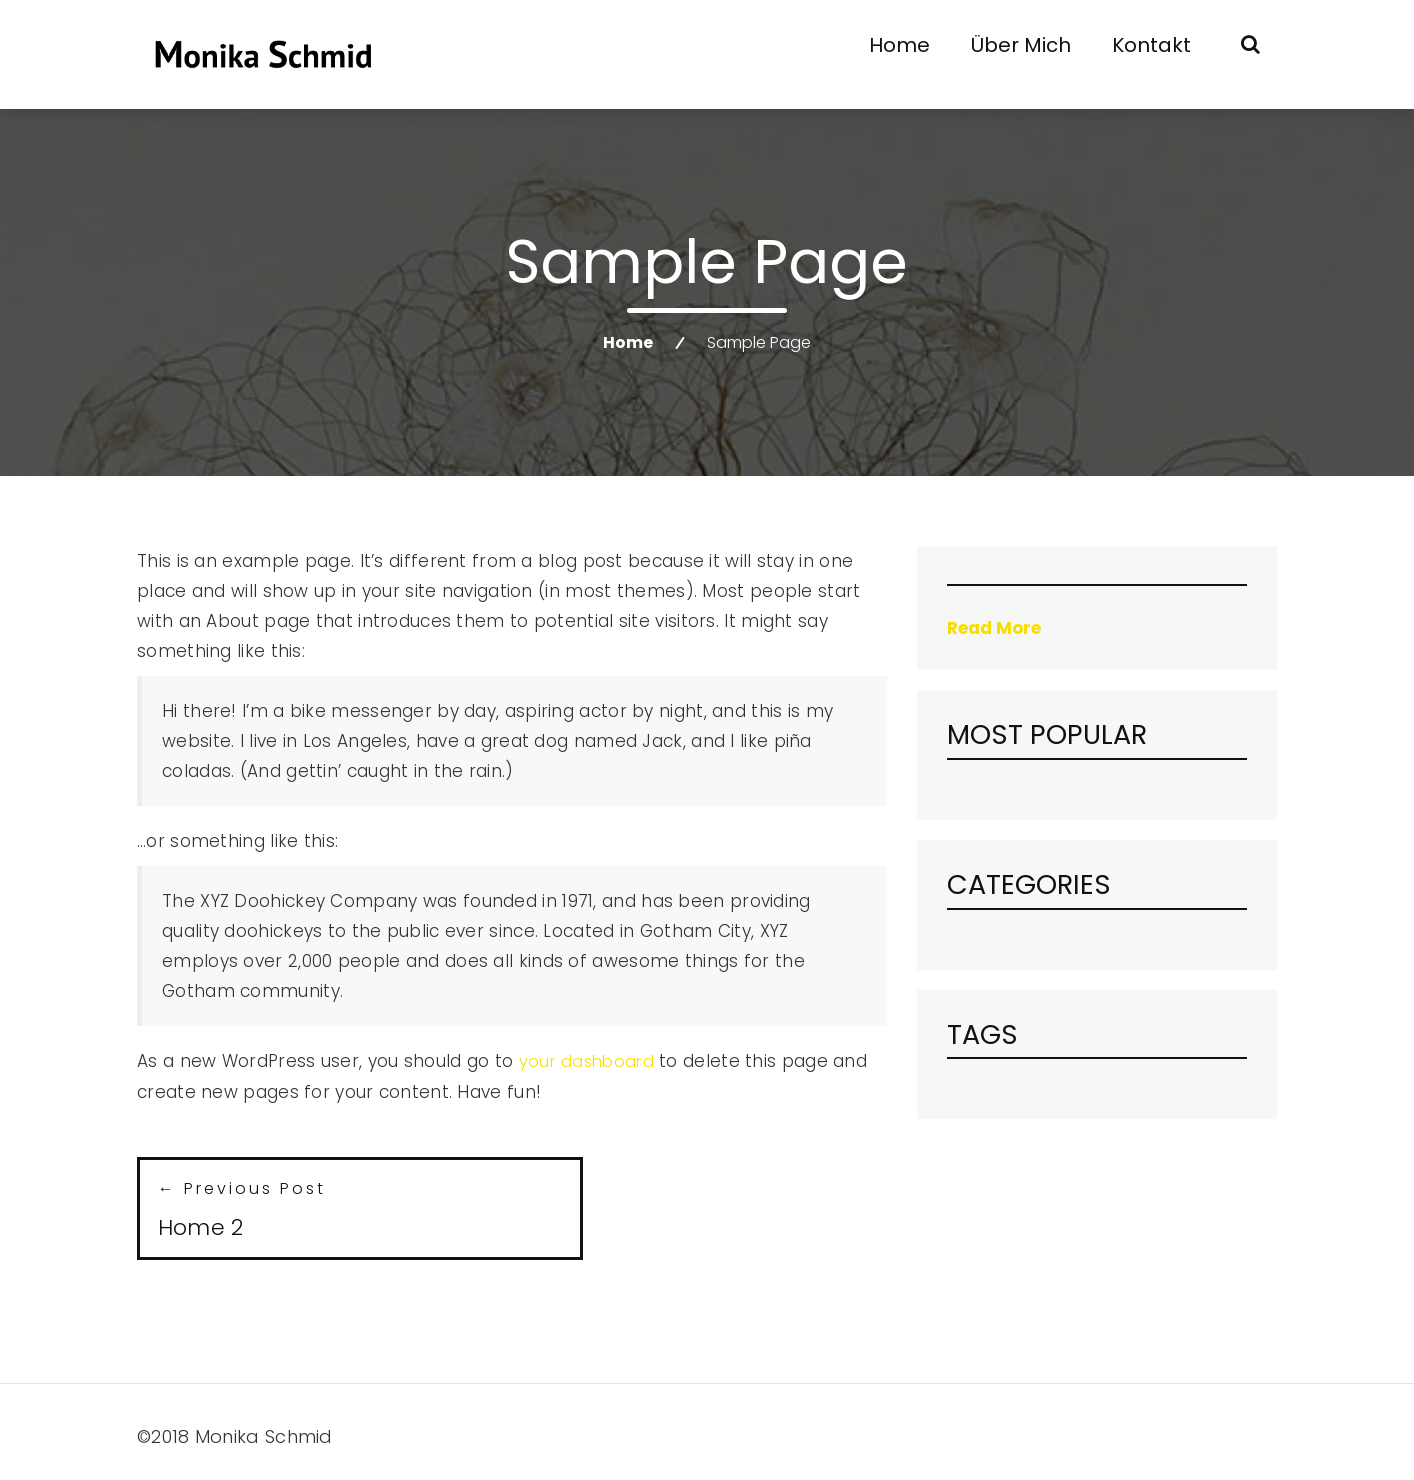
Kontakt (1151, 45)
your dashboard (589, 1061)
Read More (994, 628)
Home (899, 45)
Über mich (1021, 45)
